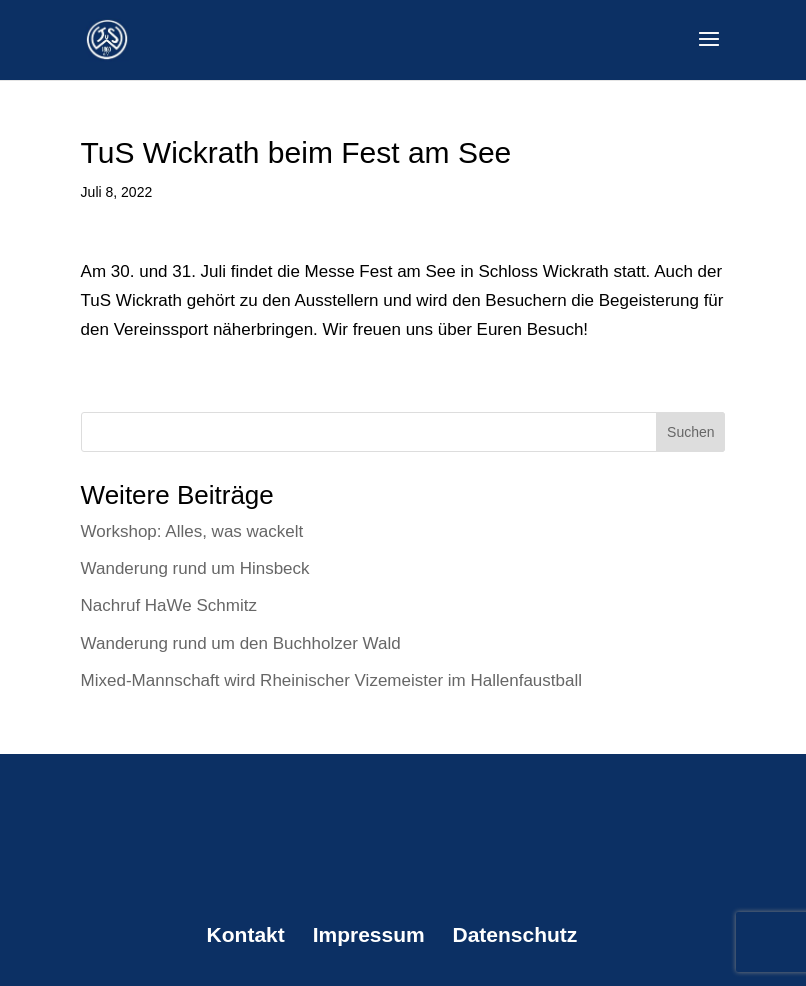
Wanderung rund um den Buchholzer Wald (241, 643)
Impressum (369, 934)
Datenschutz (515, 934)
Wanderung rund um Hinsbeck (195, 568)
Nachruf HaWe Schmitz (169, 605)
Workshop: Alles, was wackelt (192, 531)
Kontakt (246, 934)
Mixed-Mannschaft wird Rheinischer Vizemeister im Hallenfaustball (331, 680)
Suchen (690, 432)
